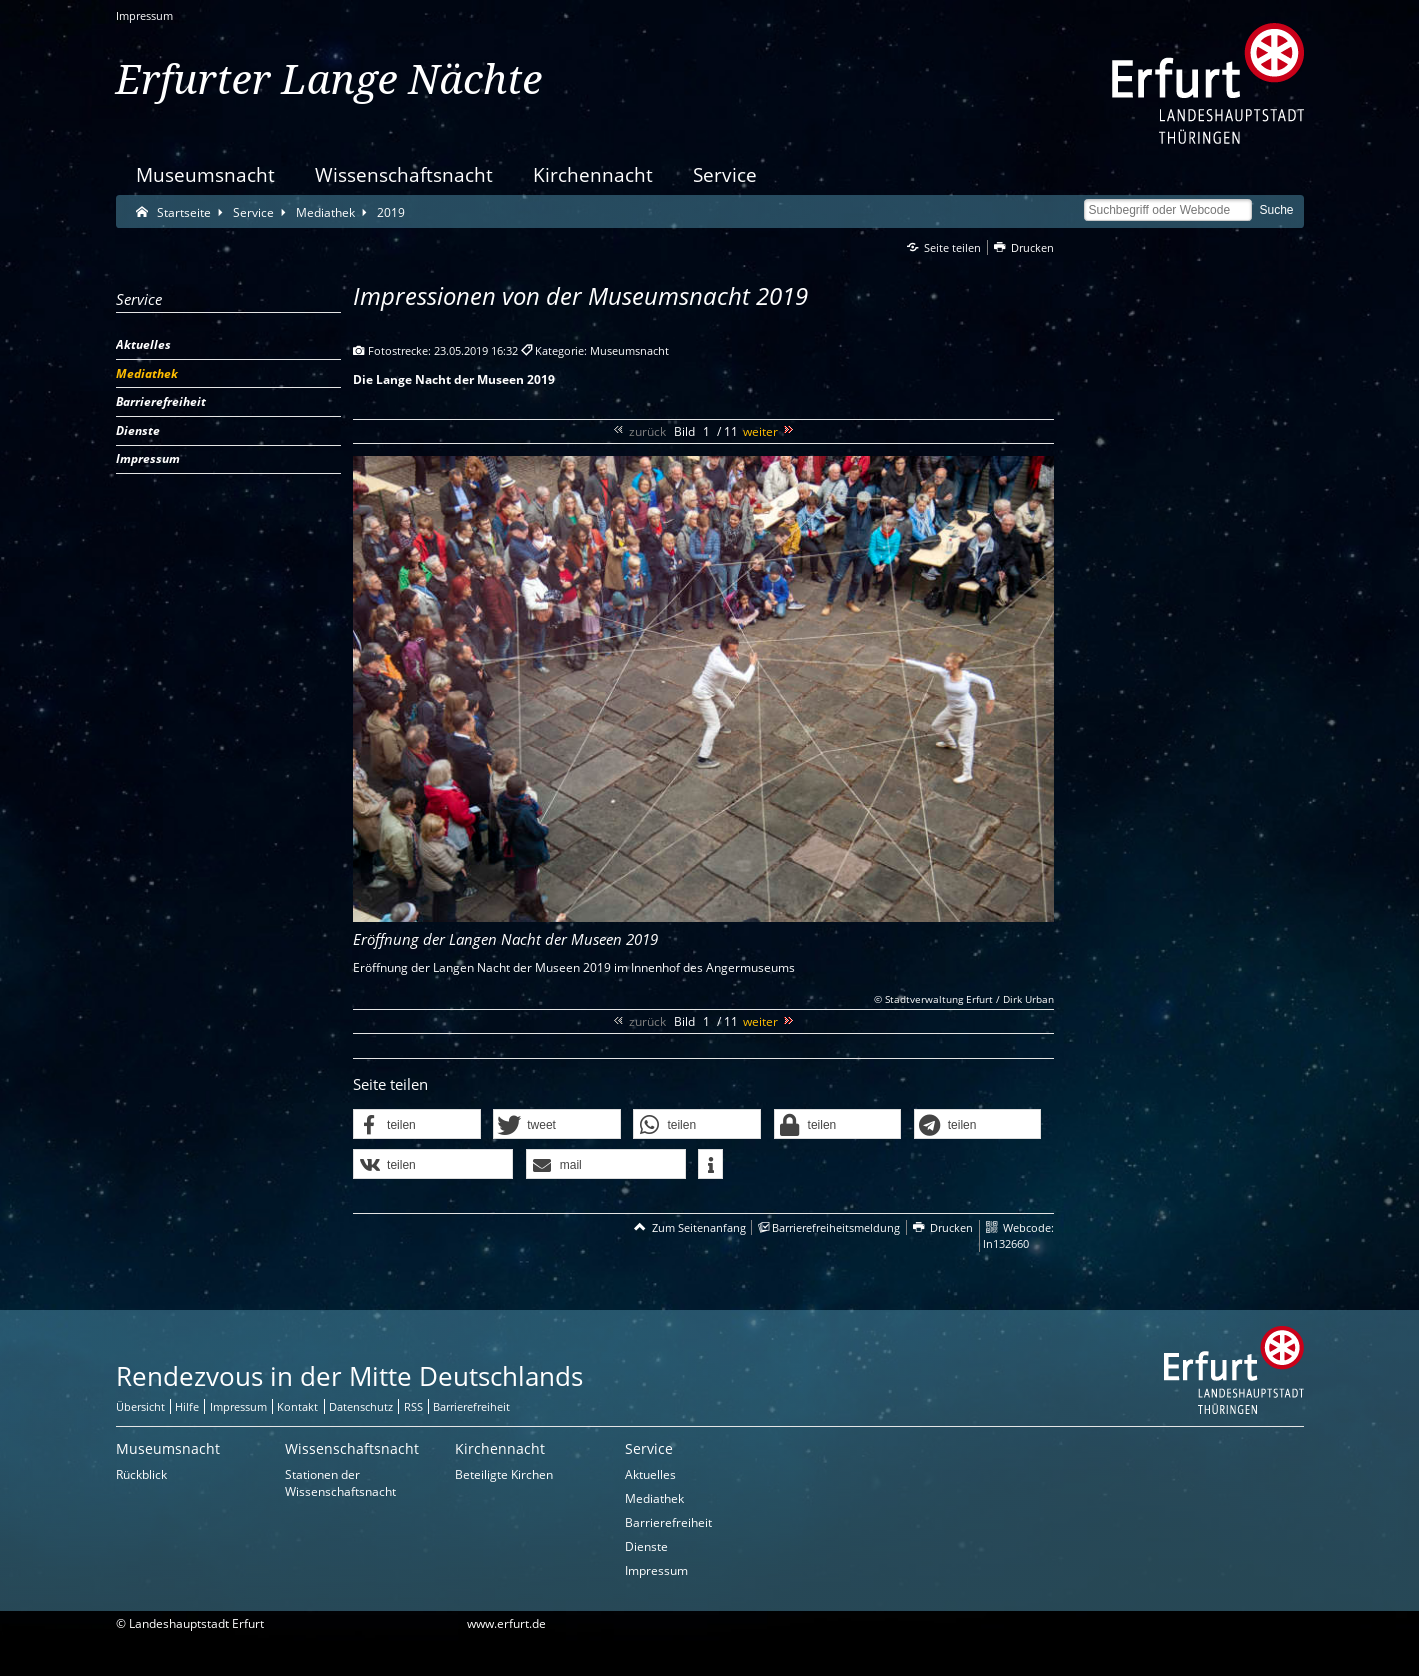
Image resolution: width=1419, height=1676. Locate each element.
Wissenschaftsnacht (404, 174)
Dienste (646, 1546)
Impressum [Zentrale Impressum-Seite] (238, 1406)
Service (725, 174)
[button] (417, 1125)
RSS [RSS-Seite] (413, 1406)
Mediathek (654, 1498)
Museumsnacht (205, 174)
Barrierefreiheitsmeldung (836, 1227)
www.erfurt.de (506, 1623)
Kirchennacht (593, 174)
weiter (760, 431)
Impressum (144, 15)
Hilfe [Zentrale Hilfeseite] (187, 1406)
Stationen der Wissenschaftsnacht (340, 1483)
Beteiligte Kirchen (504, 1474)
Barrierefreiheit (668, 1522)
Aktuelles (650, 1474)
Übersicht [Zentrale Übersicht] (140, 1406)
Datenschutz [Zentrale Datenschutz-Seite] (361, 1406)
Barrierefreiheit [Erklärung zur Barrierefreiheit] (471, 1406)
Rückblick (141, 1474)
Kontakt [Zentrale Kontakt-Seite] (297, 1406)
